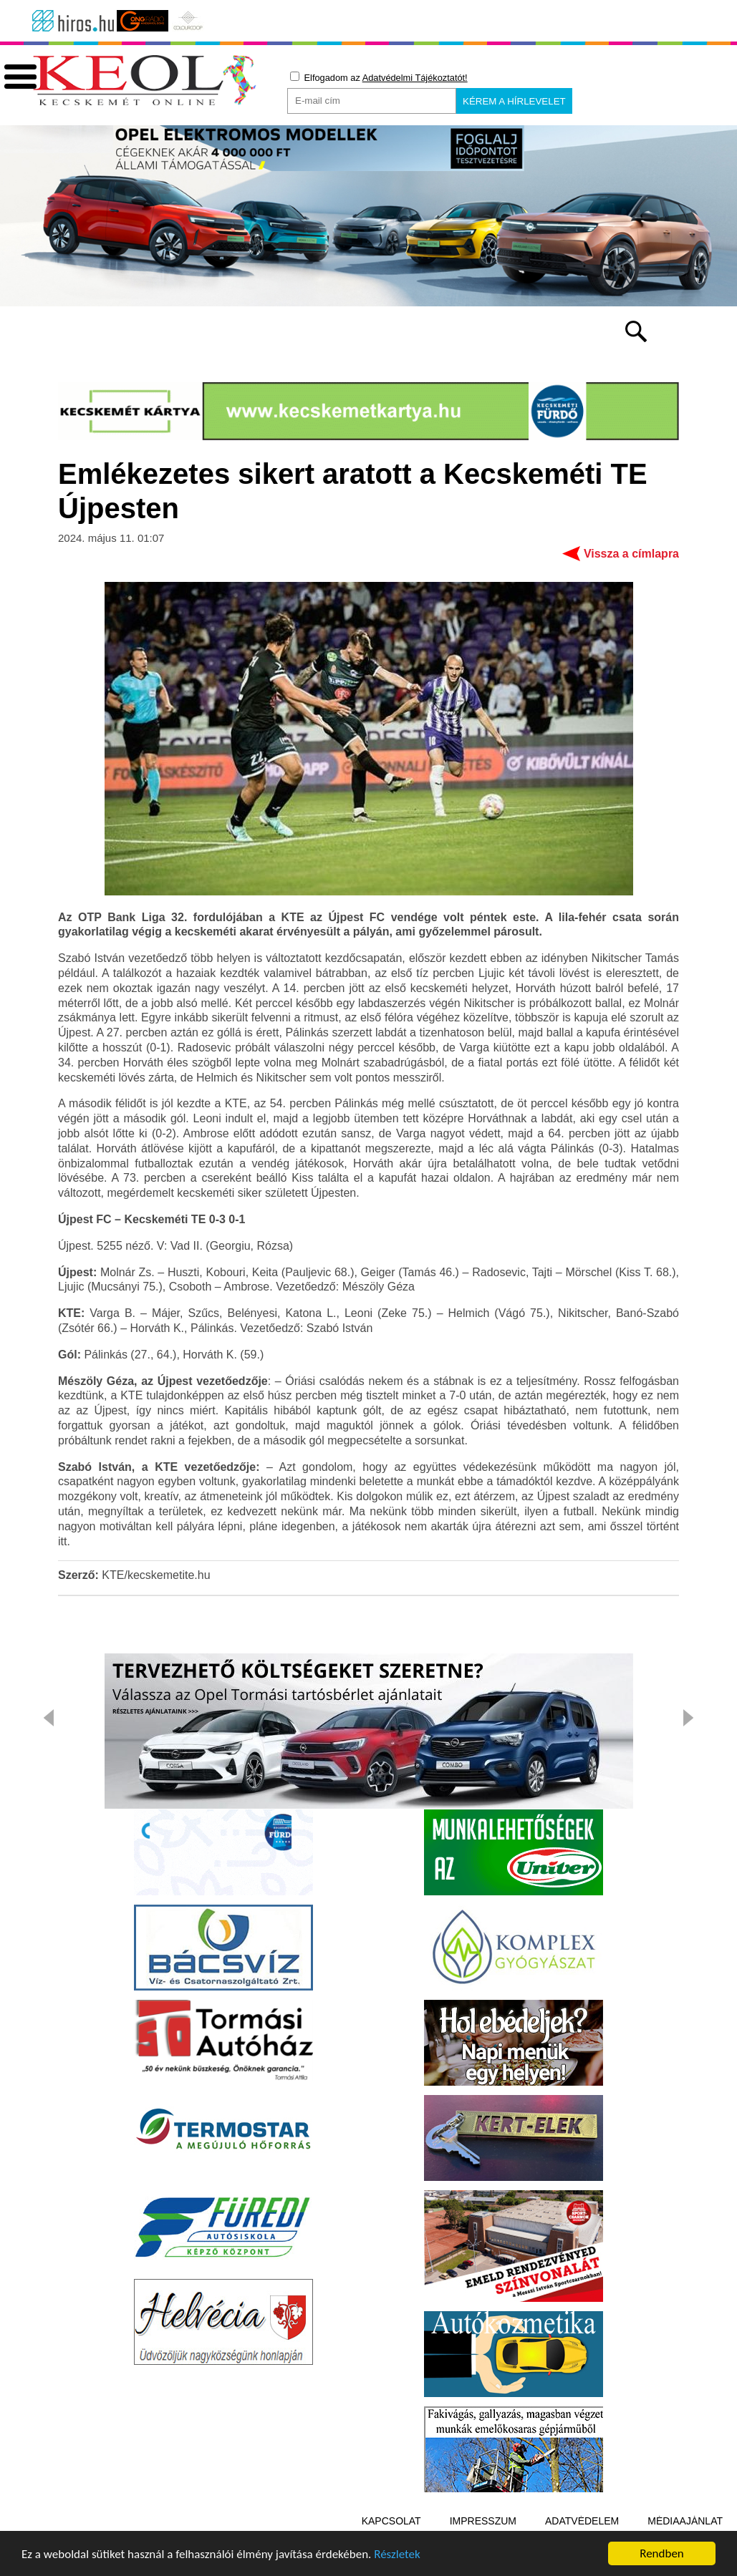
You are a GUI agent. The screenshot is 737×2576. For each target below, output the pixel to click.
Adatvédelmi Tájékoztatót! (415, 77)
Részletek (397, 2554)
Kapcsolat (391, 2521)
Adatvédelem (582, 2521)
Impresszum (483, 2521)
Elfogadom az (379, 77)
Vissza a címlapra (631, 554)
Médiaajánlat (685, 2521)
